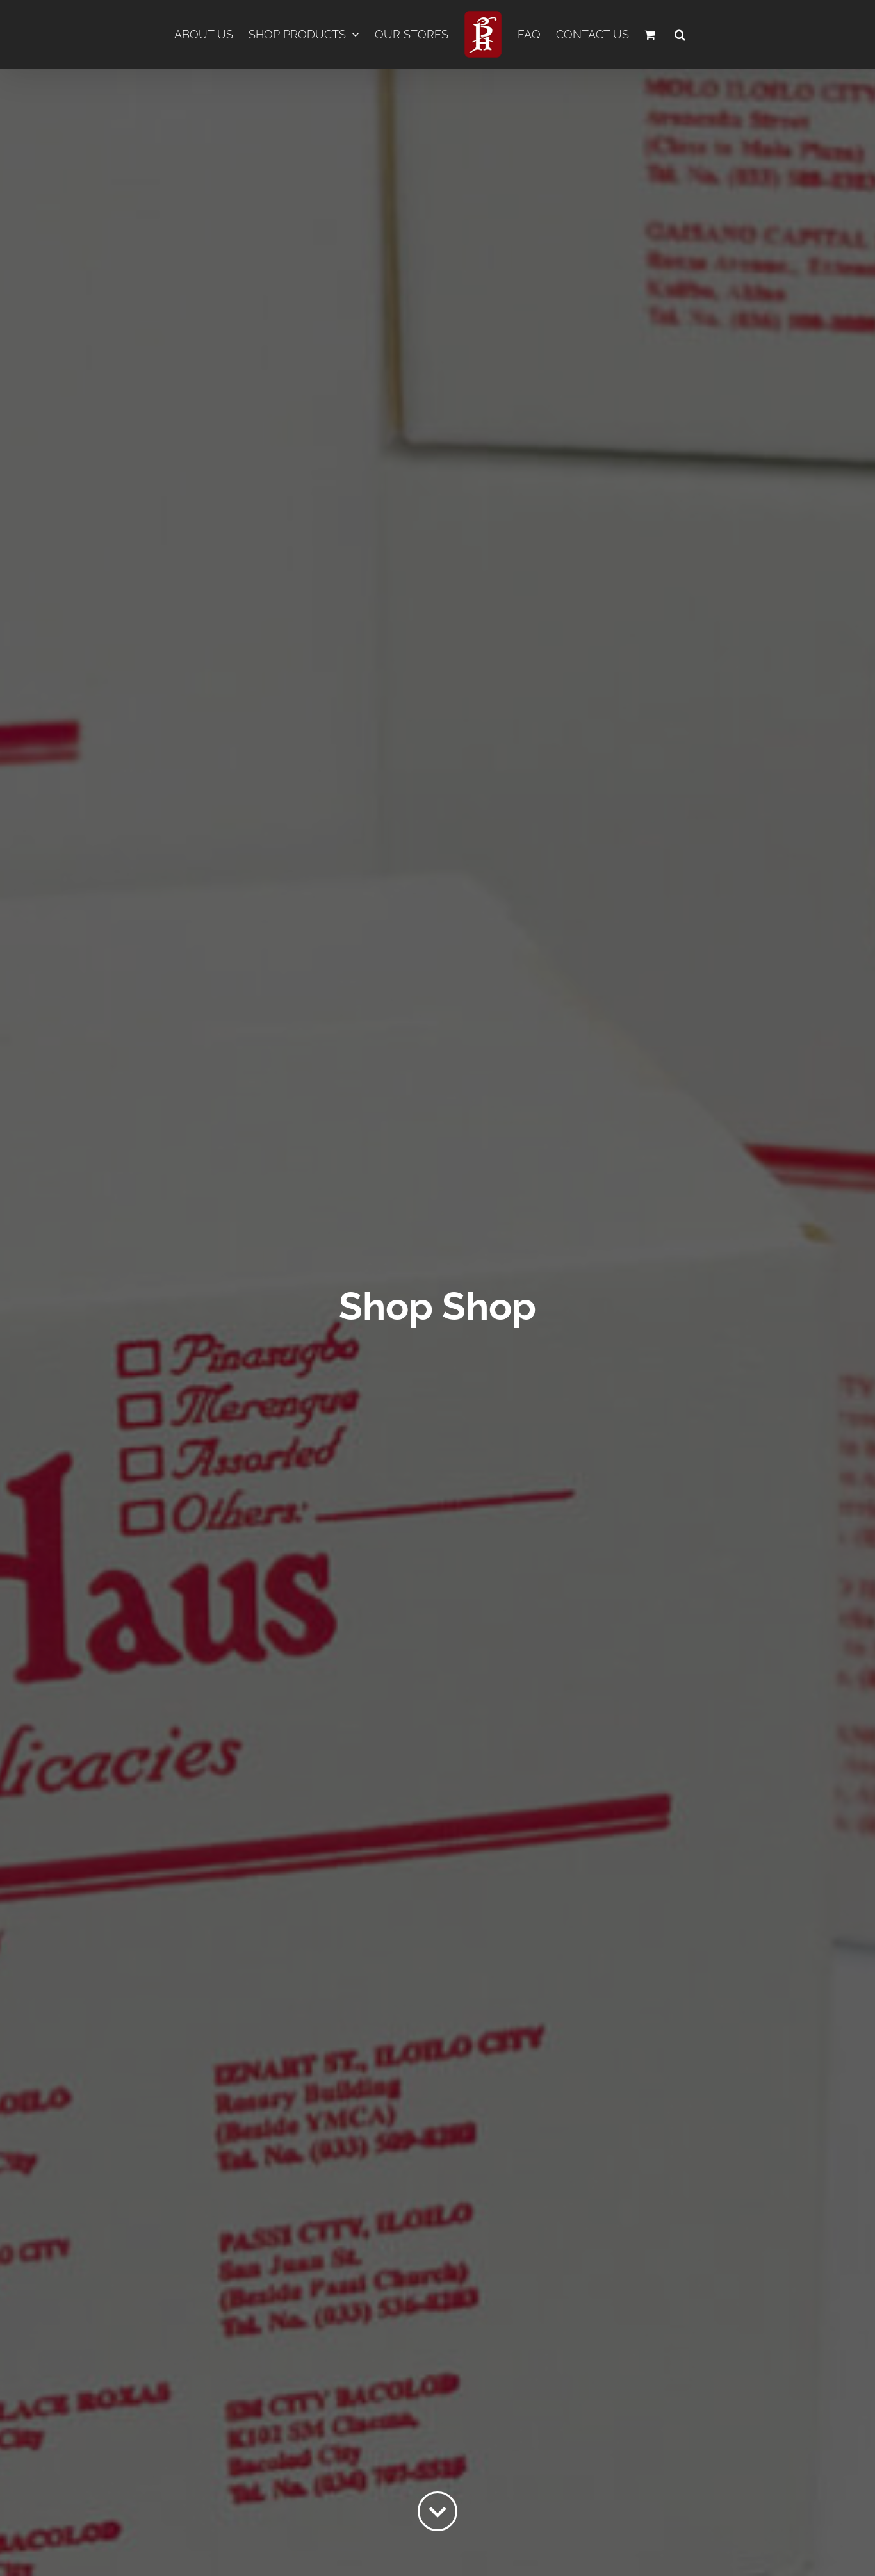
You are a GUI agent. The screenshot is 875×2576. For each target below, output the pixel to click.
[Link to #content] (437, 2511)
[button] (680, 35)
